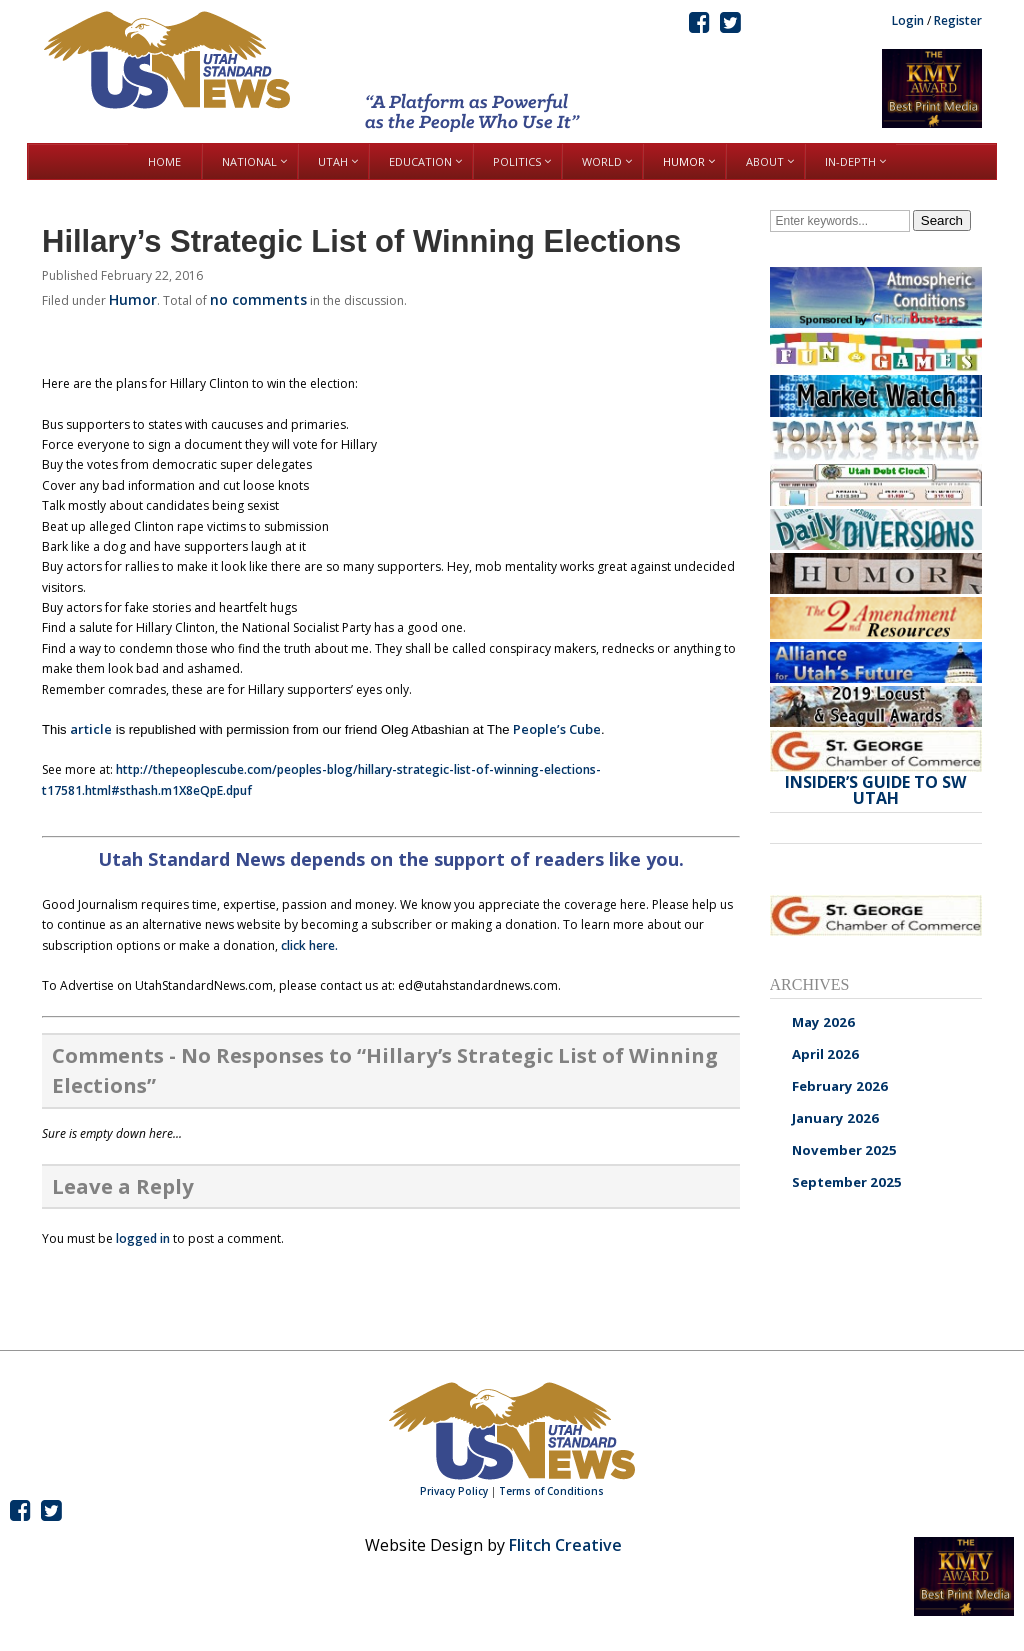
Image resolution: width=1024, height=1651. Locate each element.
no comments (258, 299)
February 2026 (840, 1086)
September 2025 (847, 1182)
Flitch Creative (565, 1545)
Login (908, 20)
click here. (309, 945)
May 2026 (823, 1022)
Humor (133, 299)
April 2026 (825, 1054)
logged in (143, 1238)
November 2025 (844, 1150)
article (91, 729)
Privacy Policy (454, 1491)
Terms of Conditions (551, 1491)
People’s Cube (557, 729)
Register (958, 20)
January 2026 (835, 1118)
